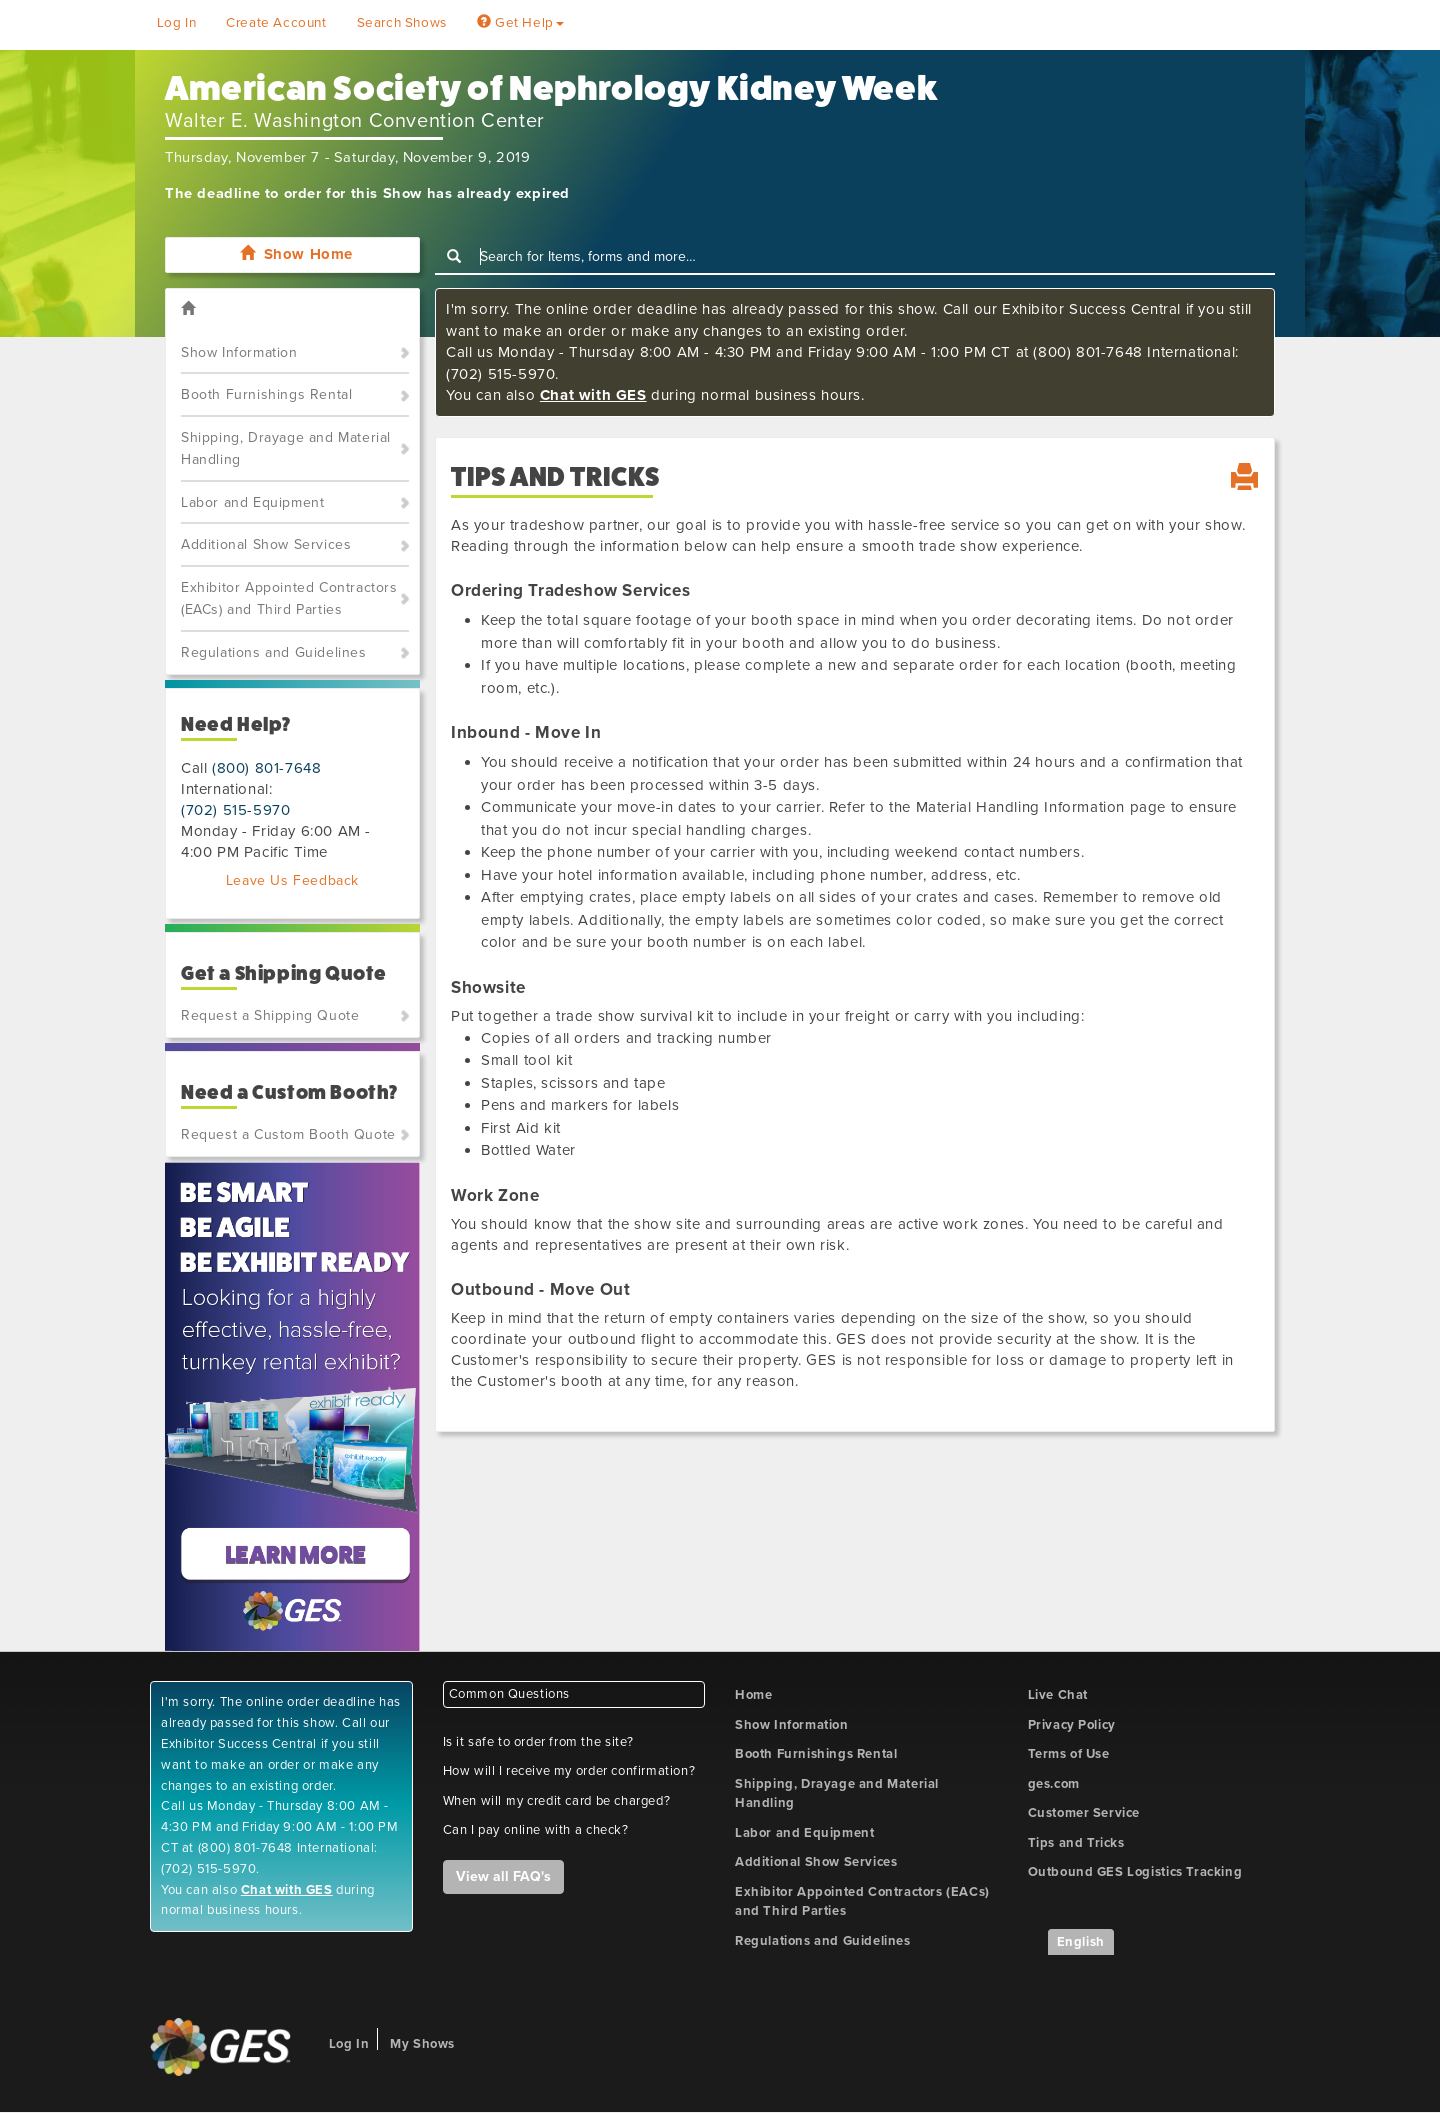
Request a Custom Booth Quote (288, 1134)
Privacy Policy (1072, 1725)
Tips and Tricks (1076, 1843)
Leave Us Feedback (292, 880)
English (1081, 1942)
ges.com (1054, 1784)
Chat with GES (593, 395)
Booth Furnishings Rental (266, 394)
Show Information (239, 352)
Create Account (276, 23)
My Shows (422, 2044)
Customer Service (1084, 1813)
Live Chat (1058, 1695)
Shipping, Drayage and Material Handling (286, 449)
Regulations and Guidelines (274, 652)
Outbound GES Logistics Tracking (1135, 1872)
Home (753, 1695)
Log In (177, 23)
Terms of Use (1069, 1754)
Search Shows (402, 23)
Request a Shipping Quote (270, 1015)
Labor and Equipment (252, 502)
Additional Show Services (266, 544)
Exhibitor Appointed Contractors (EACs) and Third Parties (289, 599)
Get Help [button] (520, 23)
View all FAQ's (503, 1876)
